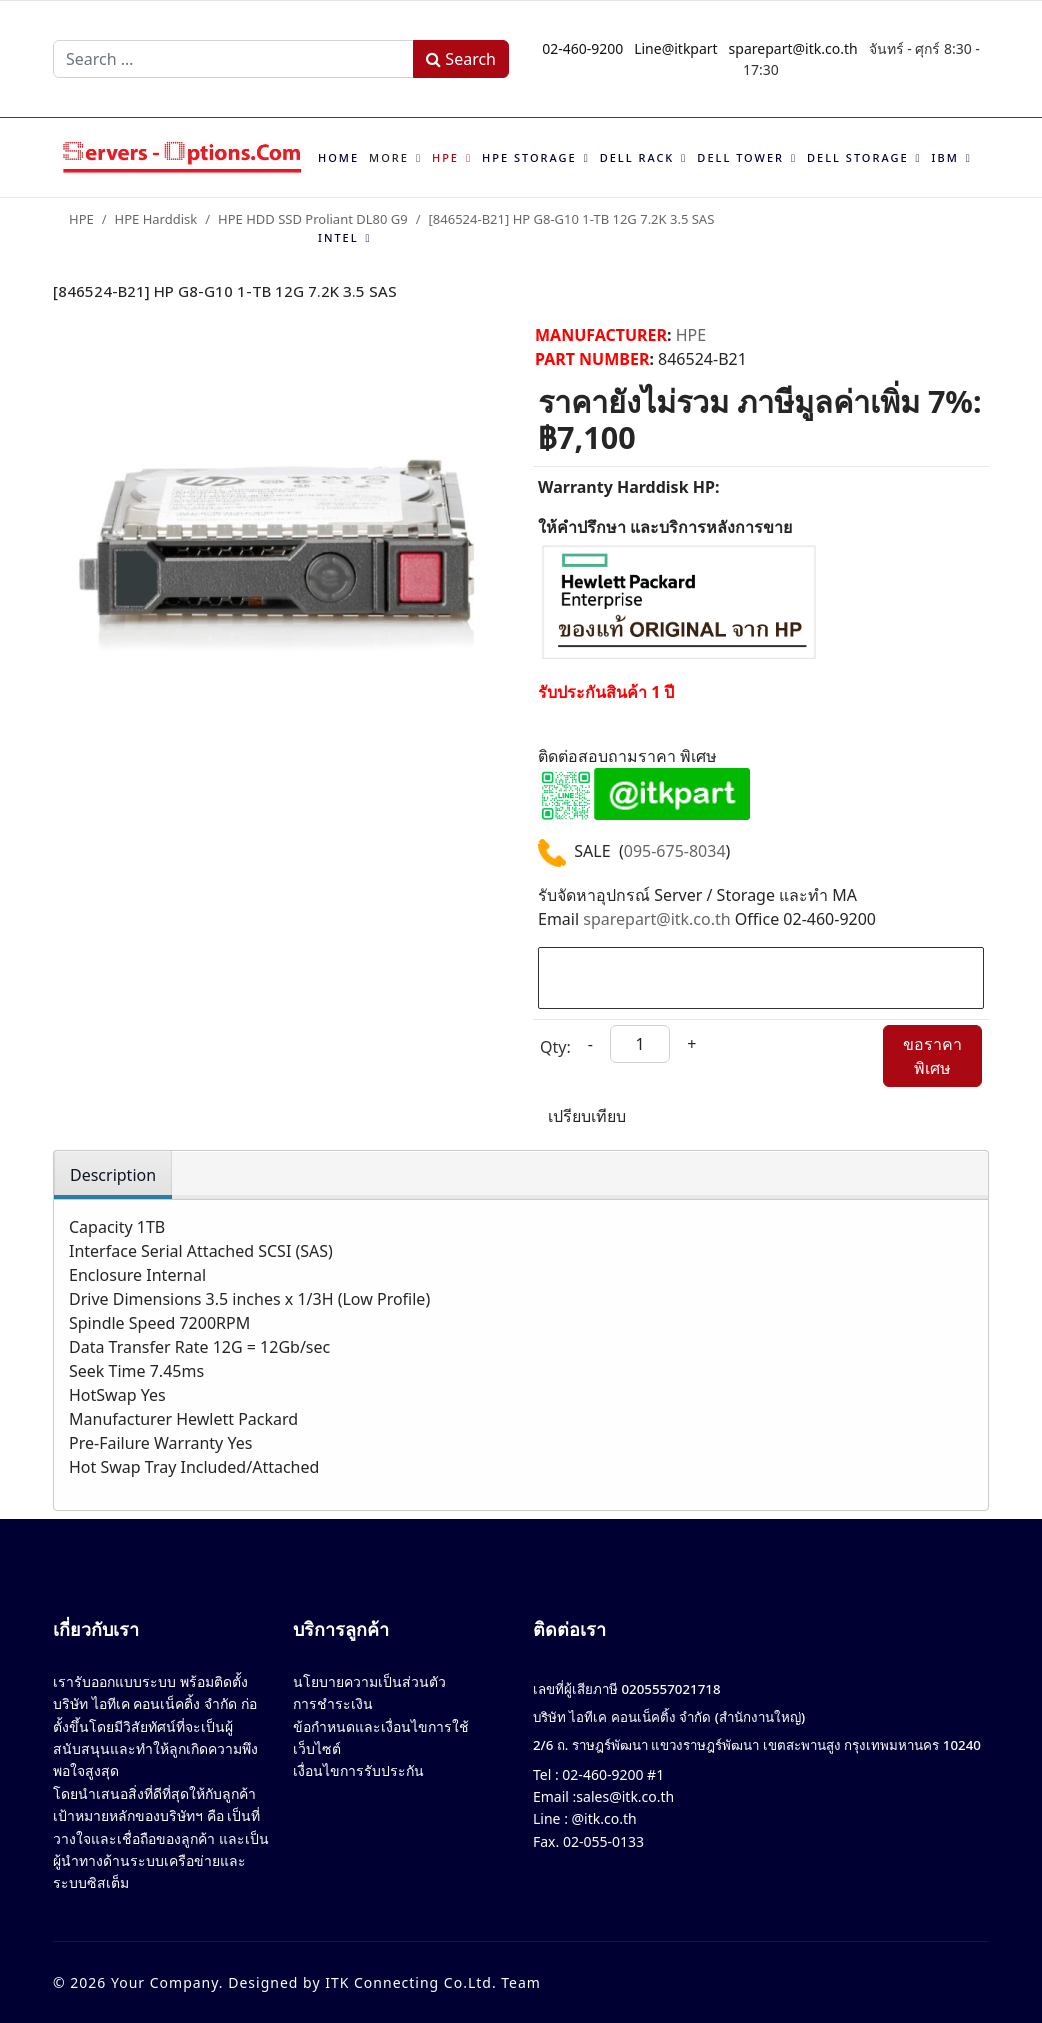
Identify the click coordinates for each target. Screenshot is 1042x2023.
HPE (445, 157)
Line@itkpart (676, 48)
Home (338, 157)
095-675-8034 (675, 851)
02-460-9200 (582, 48)
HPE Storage (529, 157)
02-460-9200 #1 (611, 1774)
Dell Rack (637, 157)
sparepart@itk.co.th (793, 48)
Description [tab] (113, 1175)
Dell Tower (740, 157)
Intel (338, 237)
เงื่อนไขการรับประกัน (358, 1770)
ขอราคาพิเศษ (932, 1056)
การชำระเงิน (333, 1703)
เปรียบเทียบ (587, 1116)
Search (461, 59)
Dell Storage (857, 157)
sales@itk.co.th (625, 1796)
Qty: (555, 1047)
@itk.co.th (602, 1818)
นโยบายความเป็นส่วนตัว (369, 1681)
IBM (945, 157)
